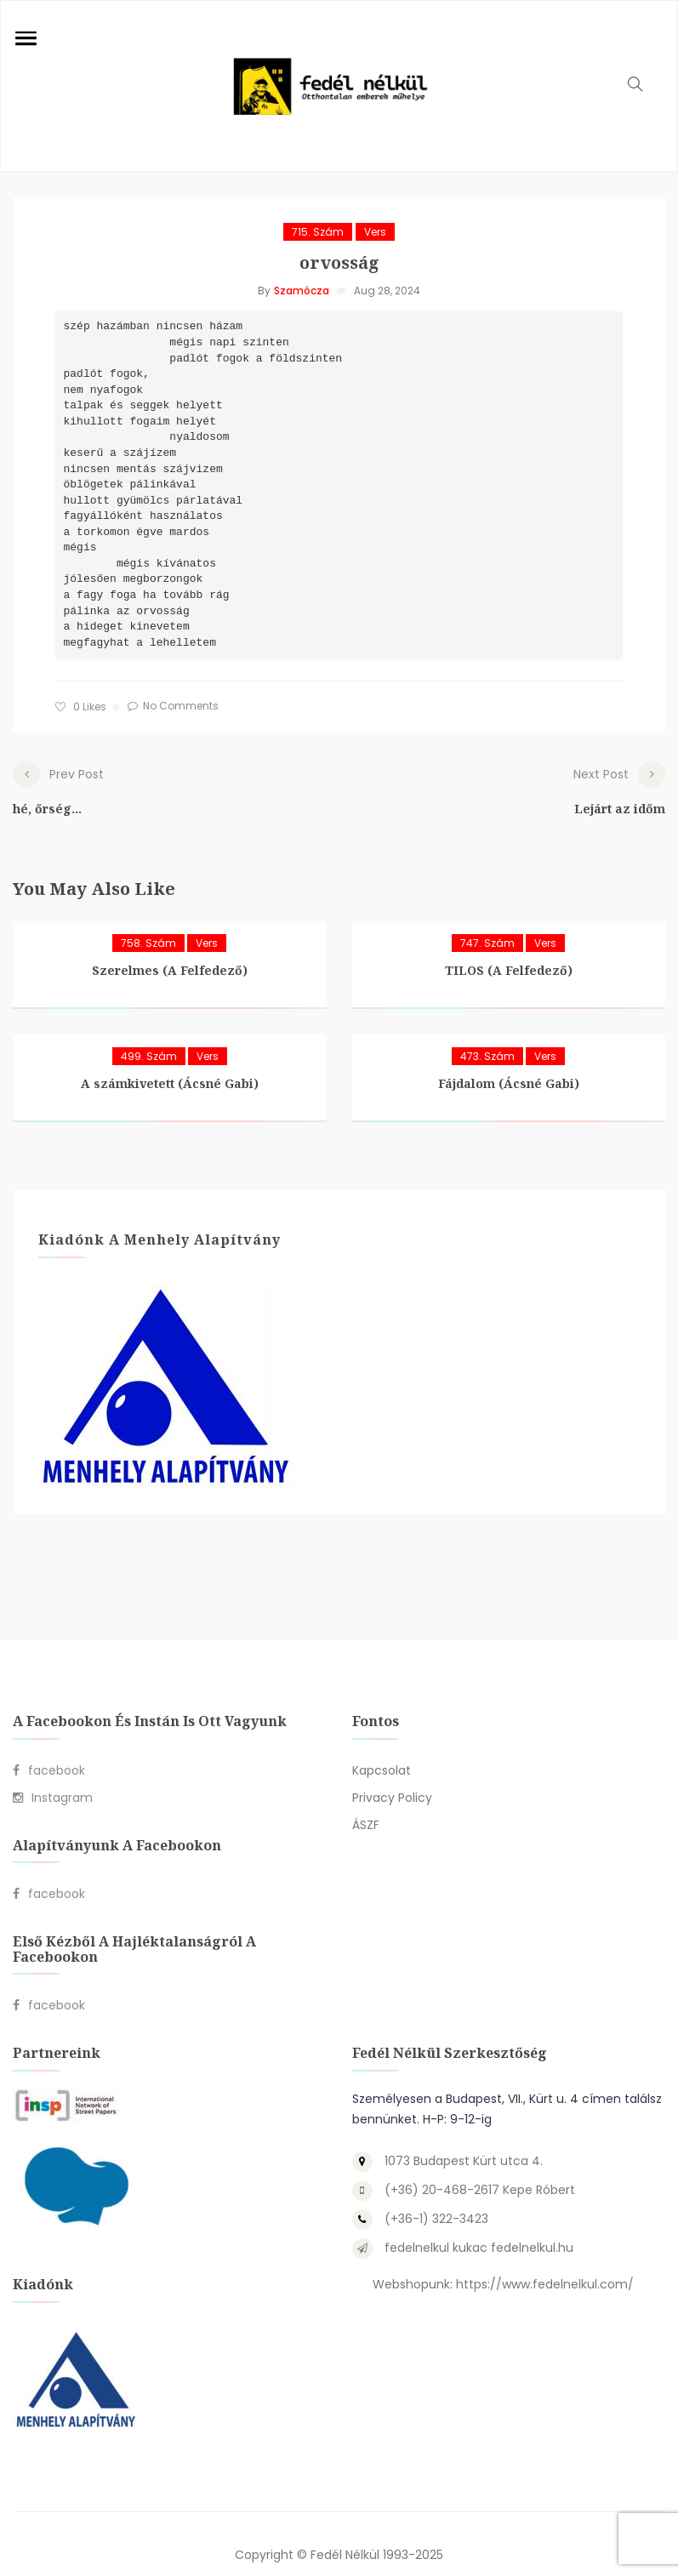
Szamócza (301, 290)
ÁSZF (365, 1803)
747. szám (487, 922)
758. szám (148, 922)
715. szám (318, 232)
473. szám (487, 1036)
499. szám (149, 1036)
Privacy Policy (392, 1776)
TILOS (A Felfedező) (509, 950)
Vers (375, 232)
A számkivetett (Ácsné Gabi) (170, 1063)
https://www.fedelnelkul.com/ (545, 2262)
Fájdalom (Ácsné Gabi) (508, 1063)
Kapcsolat (381, 1749)
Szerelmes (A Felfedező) (170, 950)
